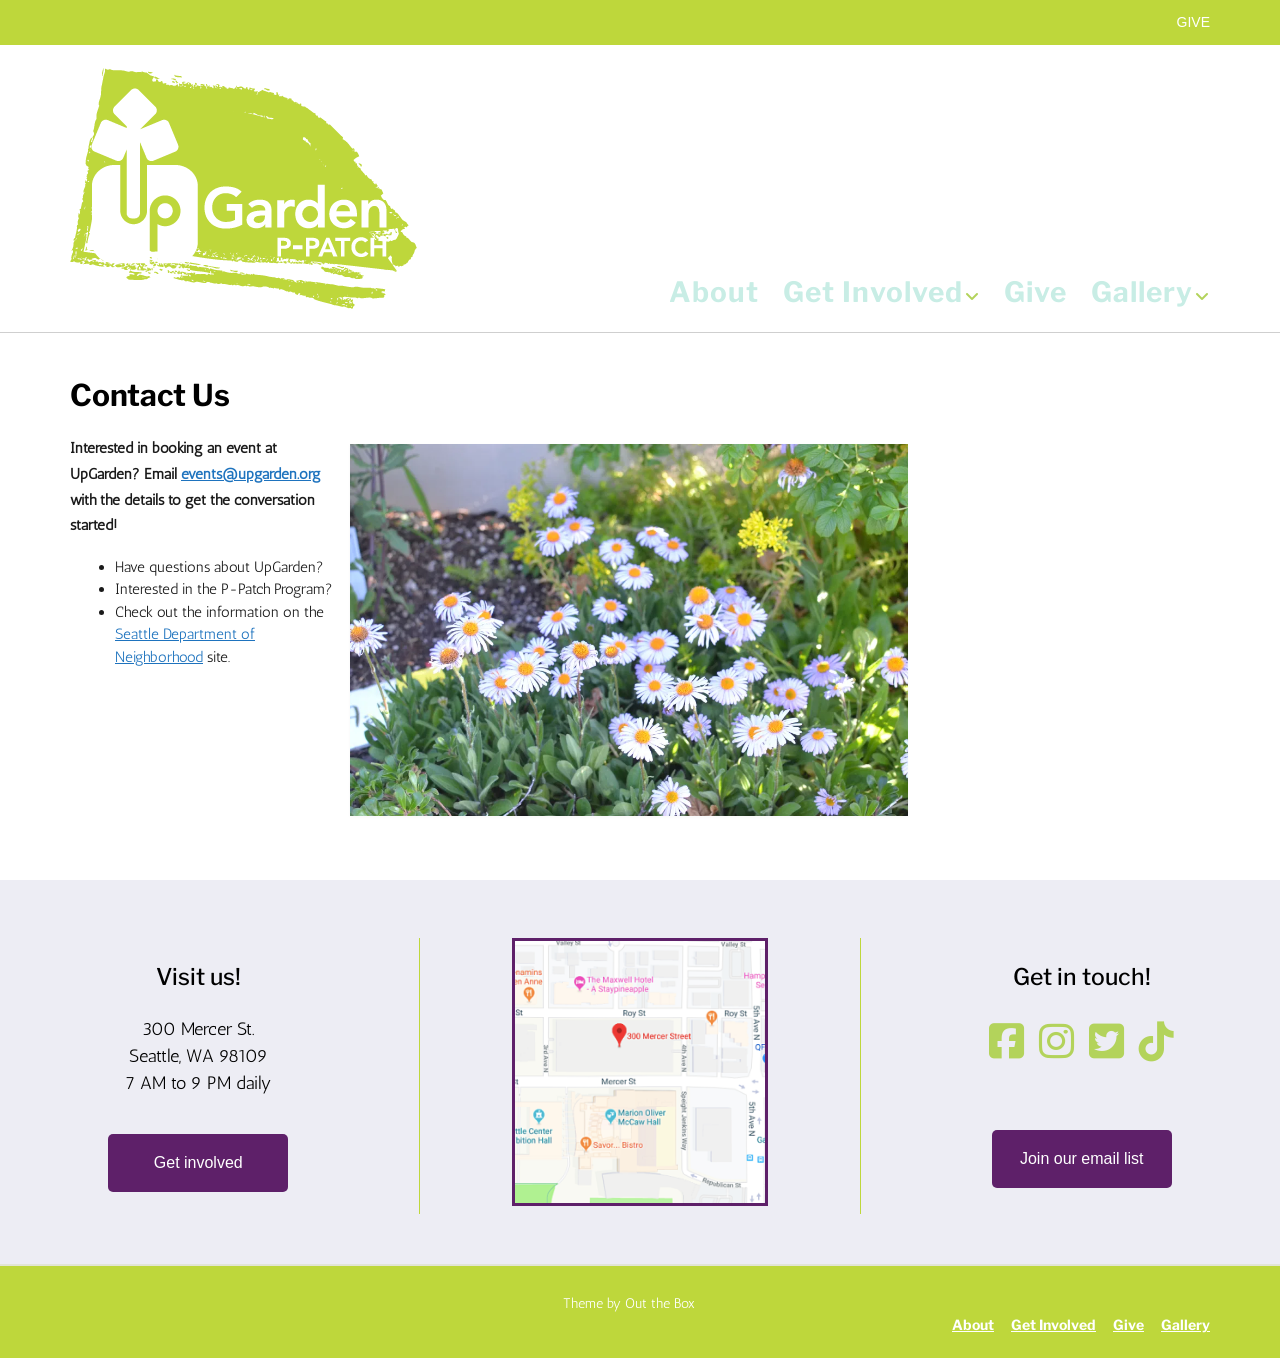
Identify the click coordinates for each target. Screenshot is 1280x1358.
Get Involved (881, 294)
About (714, 294)
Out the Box (660, 1303)
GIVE (1193, 22)
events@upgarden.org (251, 474)
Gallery (1150, 294)
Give (1035, 294)
